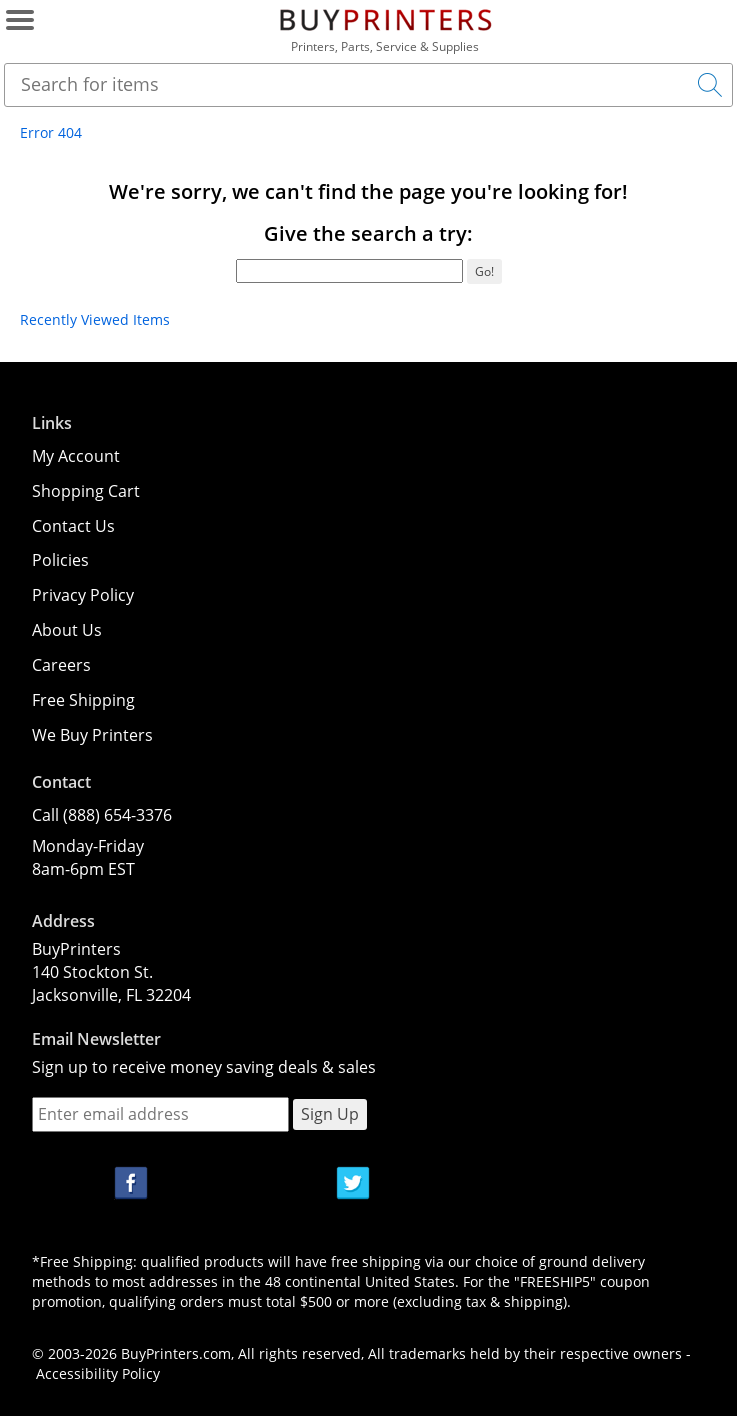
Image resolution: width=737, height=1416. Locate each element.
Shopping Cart (86, 491)
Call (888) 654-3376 (102, 815)
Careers (61, 665)
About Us (67, 630)
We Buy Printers (92, 735)
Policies (60, 560)
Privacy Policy (83, 595)
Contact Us (73, 526)
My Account (76, 456)
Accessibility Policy (98, 1373)
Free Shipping (83, 700)
